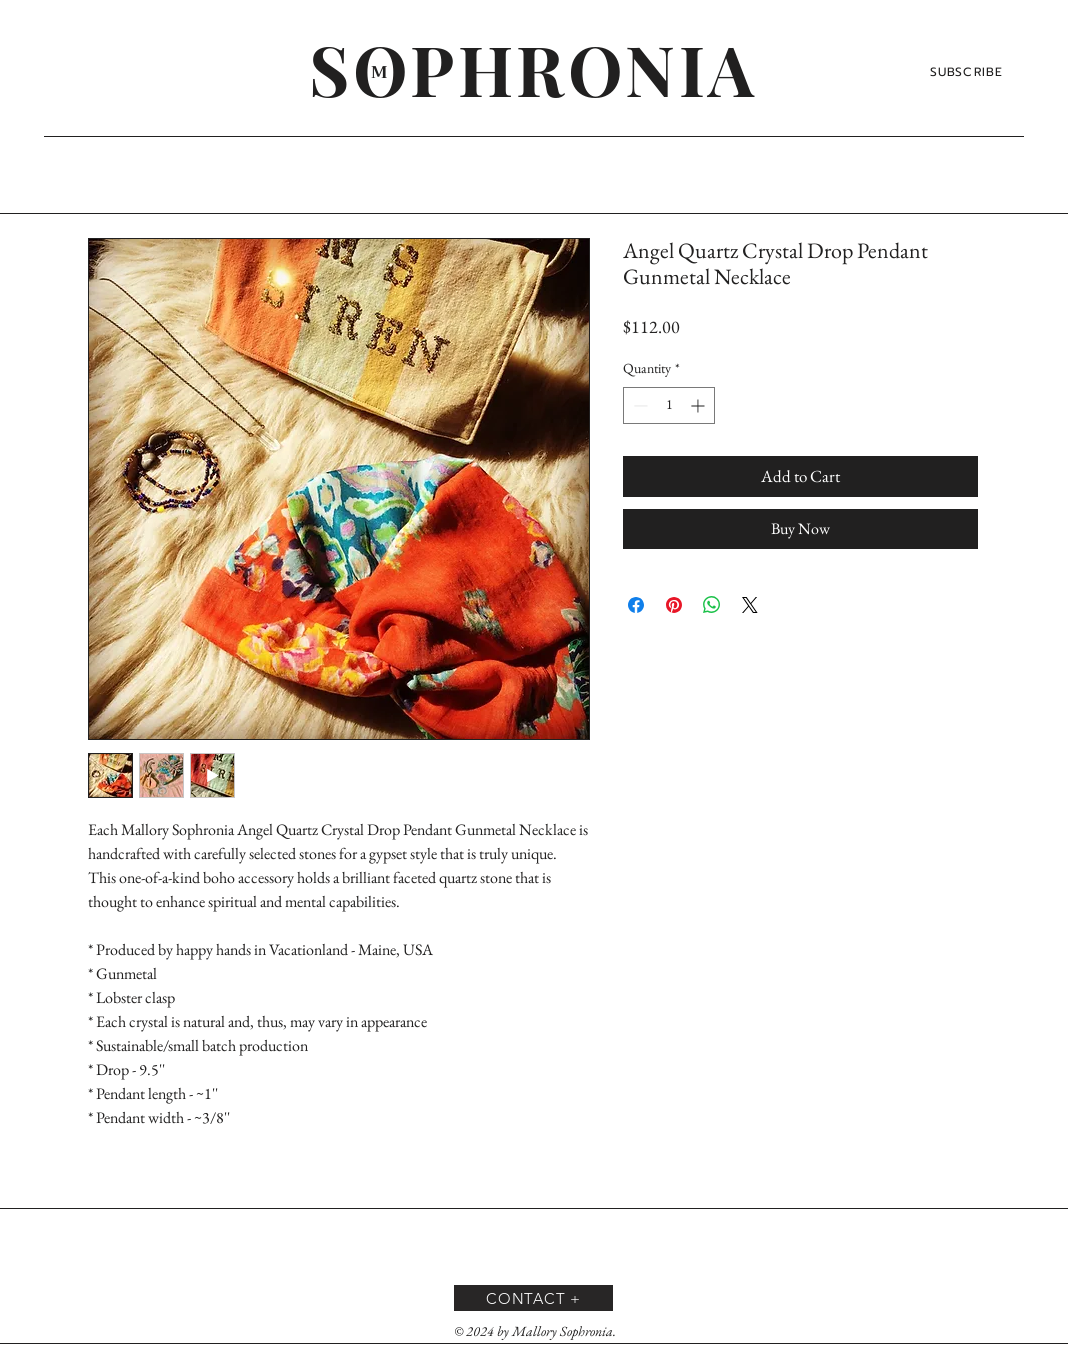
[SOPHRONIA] (533, 68)
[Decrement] (638, 405)
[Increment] (699, 405)
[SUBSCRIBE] (968, 72)
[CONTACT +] (533, 1298)
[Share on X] (750, 605)
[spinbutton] (669, 405)
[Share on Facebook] (636, 605)
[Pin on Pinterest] (674, 605)
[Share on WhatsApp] (712, 605)
